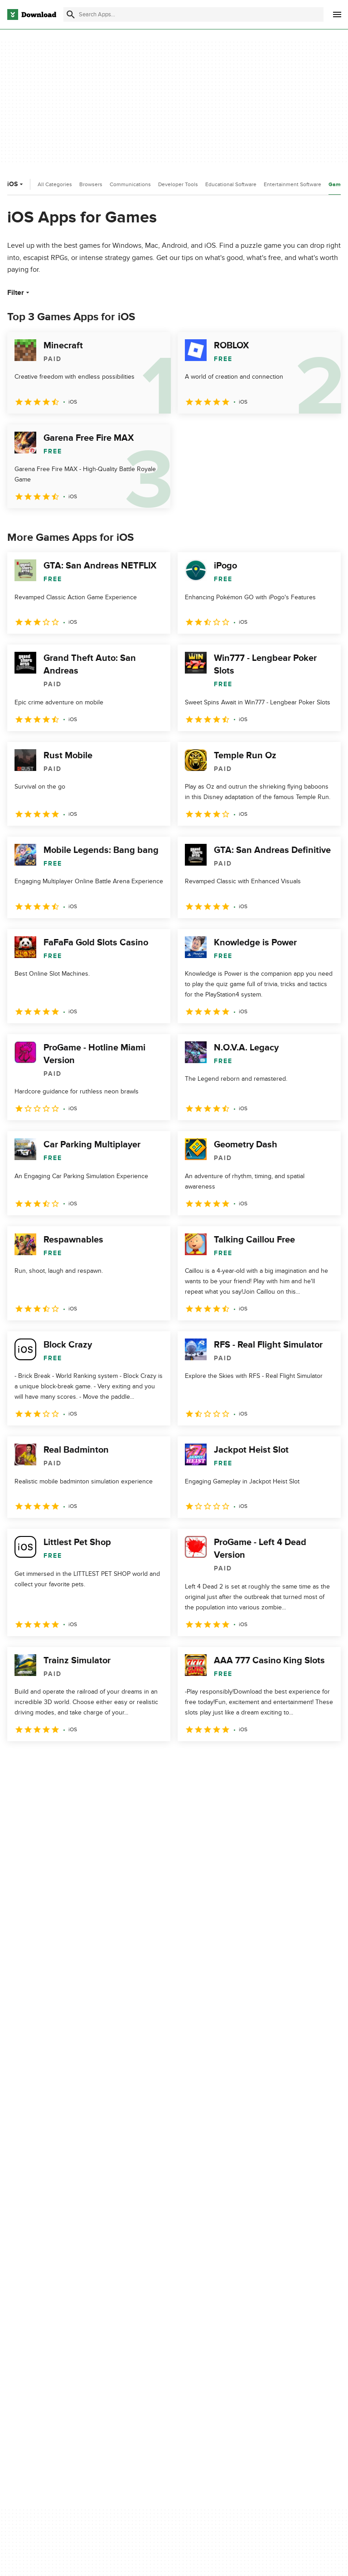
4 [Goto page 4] (87, 1761)
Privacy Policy (262, 2279)
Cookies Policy (263, 2311)
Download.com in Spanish (163, 2326)
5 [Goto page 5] (110, 1761)
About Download (150, 2279)
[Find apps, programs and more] (193, 14)
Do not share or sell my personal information (276, 2330)
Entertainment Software (292, 184)
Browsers (90, 184)
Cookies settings (266, 2351)
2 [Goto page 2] (40, 1761)
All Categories (55, 184)
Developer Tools (178, 184)
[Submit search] (70, 14)
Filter (19, 292)
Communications (130, 184)
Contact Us (142, 2311)
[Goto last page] (324, 1761)
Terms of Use (261, 2295)
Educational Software (230, 184)
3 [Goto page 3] (63, 1761)
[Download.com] (31, 14)
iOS (16, 184)
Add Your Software (153, 2295)
